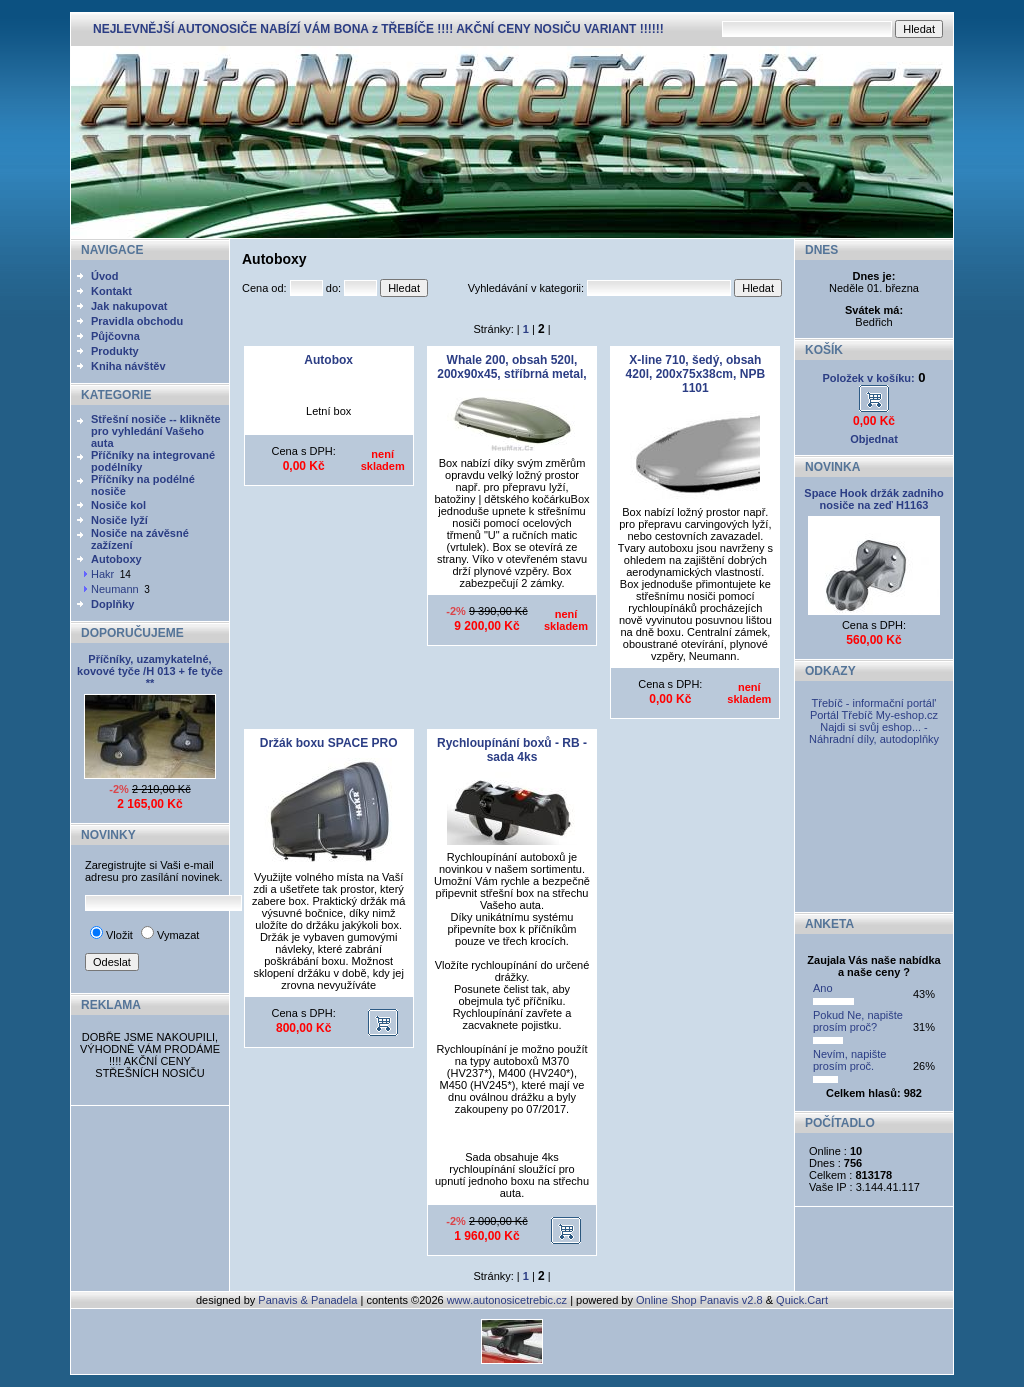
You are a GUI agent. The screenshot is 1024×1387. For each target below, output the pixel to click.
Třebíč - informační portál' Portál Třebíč (873, 709)
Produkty (115, 351)
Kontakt (111, 291)
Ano (823, 988)
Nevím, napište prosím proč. (849, 1060)
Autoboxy (116, 559)
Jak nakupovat (129, 306)
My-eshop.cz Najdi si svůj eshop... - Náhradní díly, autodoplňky (874, 727)
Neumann (115, 589)
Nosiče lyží (119, 520)
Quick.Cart (802, 1300)
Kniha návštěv (128, 366)
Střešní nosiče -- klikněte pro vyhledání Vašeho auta (156, 431)
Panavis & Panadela (309, 1300)
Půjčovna (115, 336)
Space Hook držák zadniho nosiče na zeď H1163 (873, 499)
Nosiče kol (118, 505)
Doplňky (112, 604)
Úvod (105, 276)
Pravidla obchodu (137, 321)
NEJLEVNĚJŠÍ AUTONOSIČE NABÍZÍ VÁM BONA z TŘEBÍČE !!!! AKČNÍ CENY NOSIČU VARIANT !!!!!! (378, 29)
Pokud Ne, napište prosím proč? (858, 1021)
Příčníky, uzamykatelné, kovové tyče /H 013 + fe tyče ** (150, 671)
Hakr (102, 574)
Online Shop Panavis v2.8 (699, 1300)
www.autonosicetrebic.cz (507, 1300)
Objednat (874, 439)
